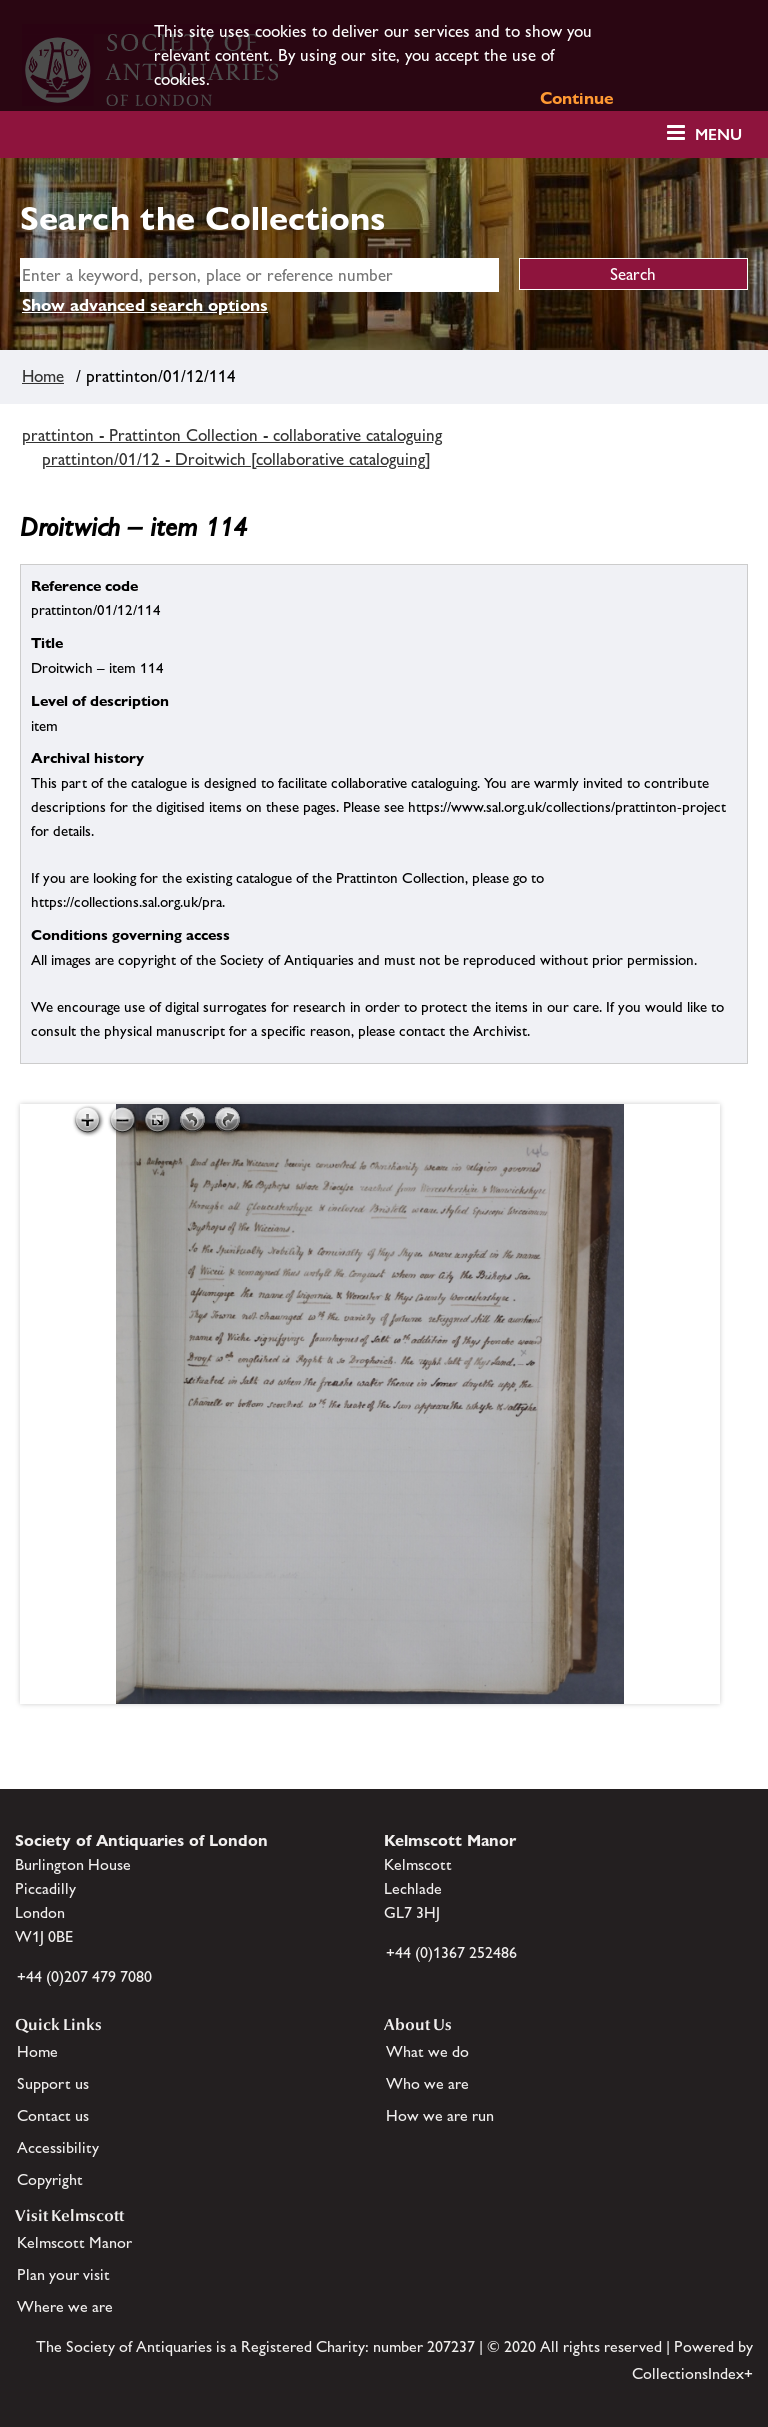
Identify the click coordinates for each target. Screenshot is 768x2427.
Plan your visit (63, 2274)
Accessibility (58, 2147)
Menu (718, 134)
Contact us (53, 2115)
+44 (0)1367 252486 (451, 1952)
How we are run (440, 2115)
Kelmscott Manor (74, 2242)
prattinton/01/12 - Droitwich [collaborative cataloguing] (236, 459)
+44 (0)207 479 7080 (84, 1976)
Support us (53, 2083)
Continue (577, 98)
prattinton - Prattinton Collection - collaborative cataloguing (232, 435)
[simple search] (259, 275)
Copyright (50, 2179)
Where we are (65, 2306)
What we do (427, 2051)
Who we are (427, 2083)
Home (43, 376)
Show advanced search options (145, 305)
